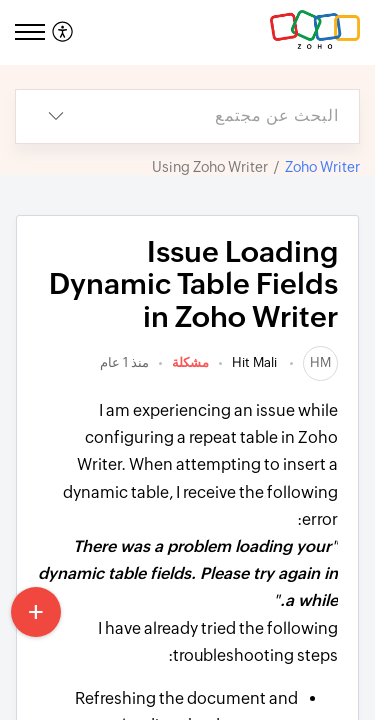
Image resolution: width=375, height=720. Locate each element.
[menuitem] (65, 32)
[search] (227, 116)
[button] (60, 32)
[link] (320, 362)
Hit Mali (256, 362)
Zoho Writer (322, 167)
